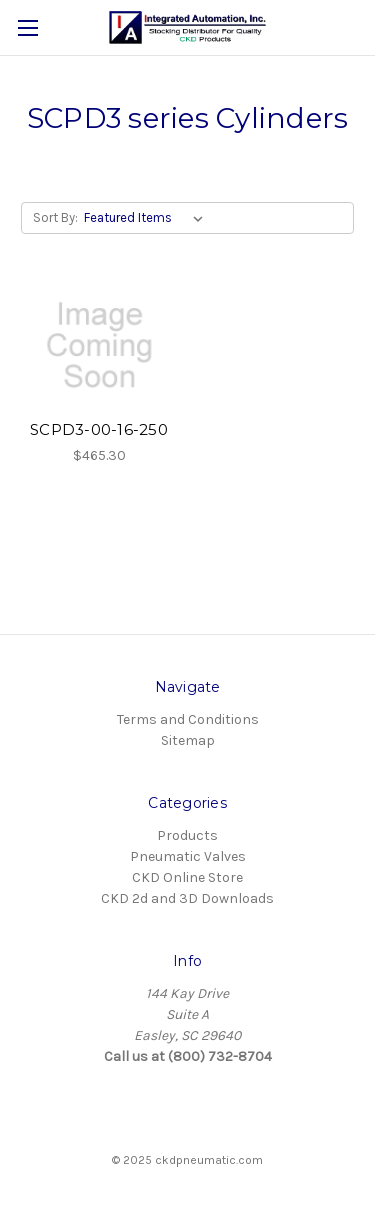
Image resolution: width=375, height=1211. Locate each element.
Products (187, 835)
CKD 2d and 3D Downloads (187, 898)
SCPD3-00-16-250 (99, 429)
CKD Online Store (187, 877)
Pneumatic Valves (188, 856)
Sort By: (55, 217)
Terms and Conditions (188, 719)
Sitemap (188, 740)
